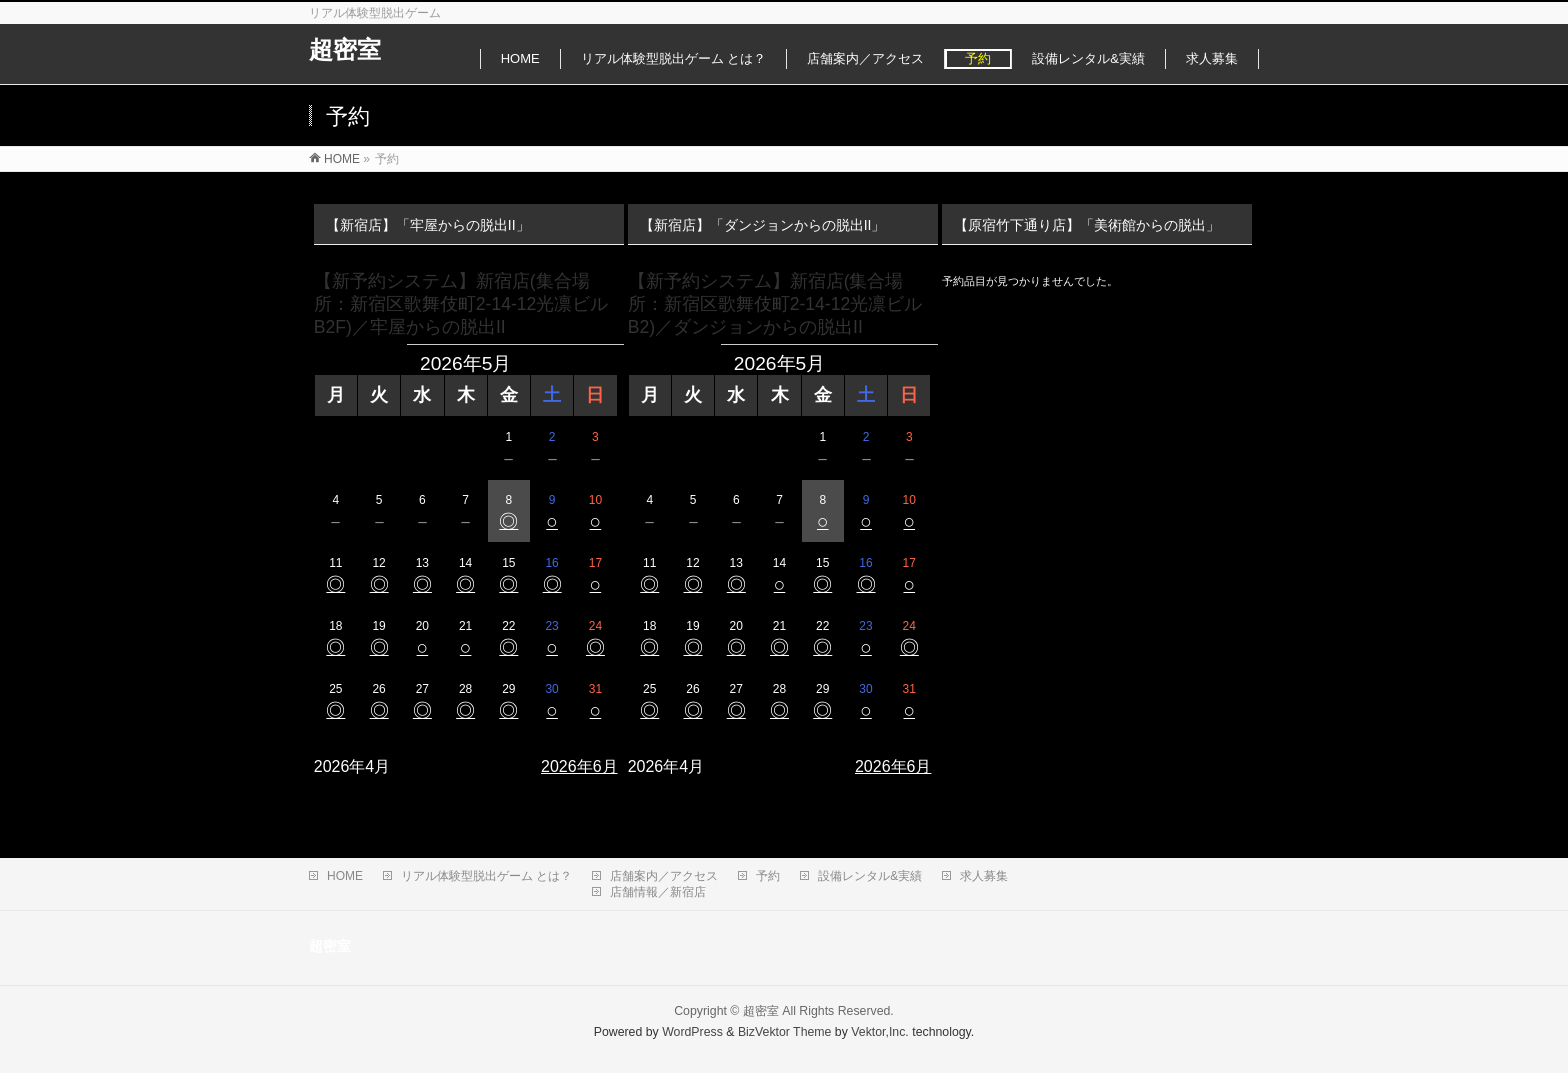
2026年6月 (579, 766)
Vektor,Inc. (880, 1032)
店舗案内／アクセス (664, 876)
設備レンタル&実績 (870, 876)
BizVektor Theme (785, 1032)
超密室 (345, 49)
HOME (345, 876)
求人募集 (984, 876)
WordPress (692, 1032)
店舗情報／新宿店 (658, 892)
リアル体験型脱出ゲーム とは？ (486, 876)
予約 (768, 876)
